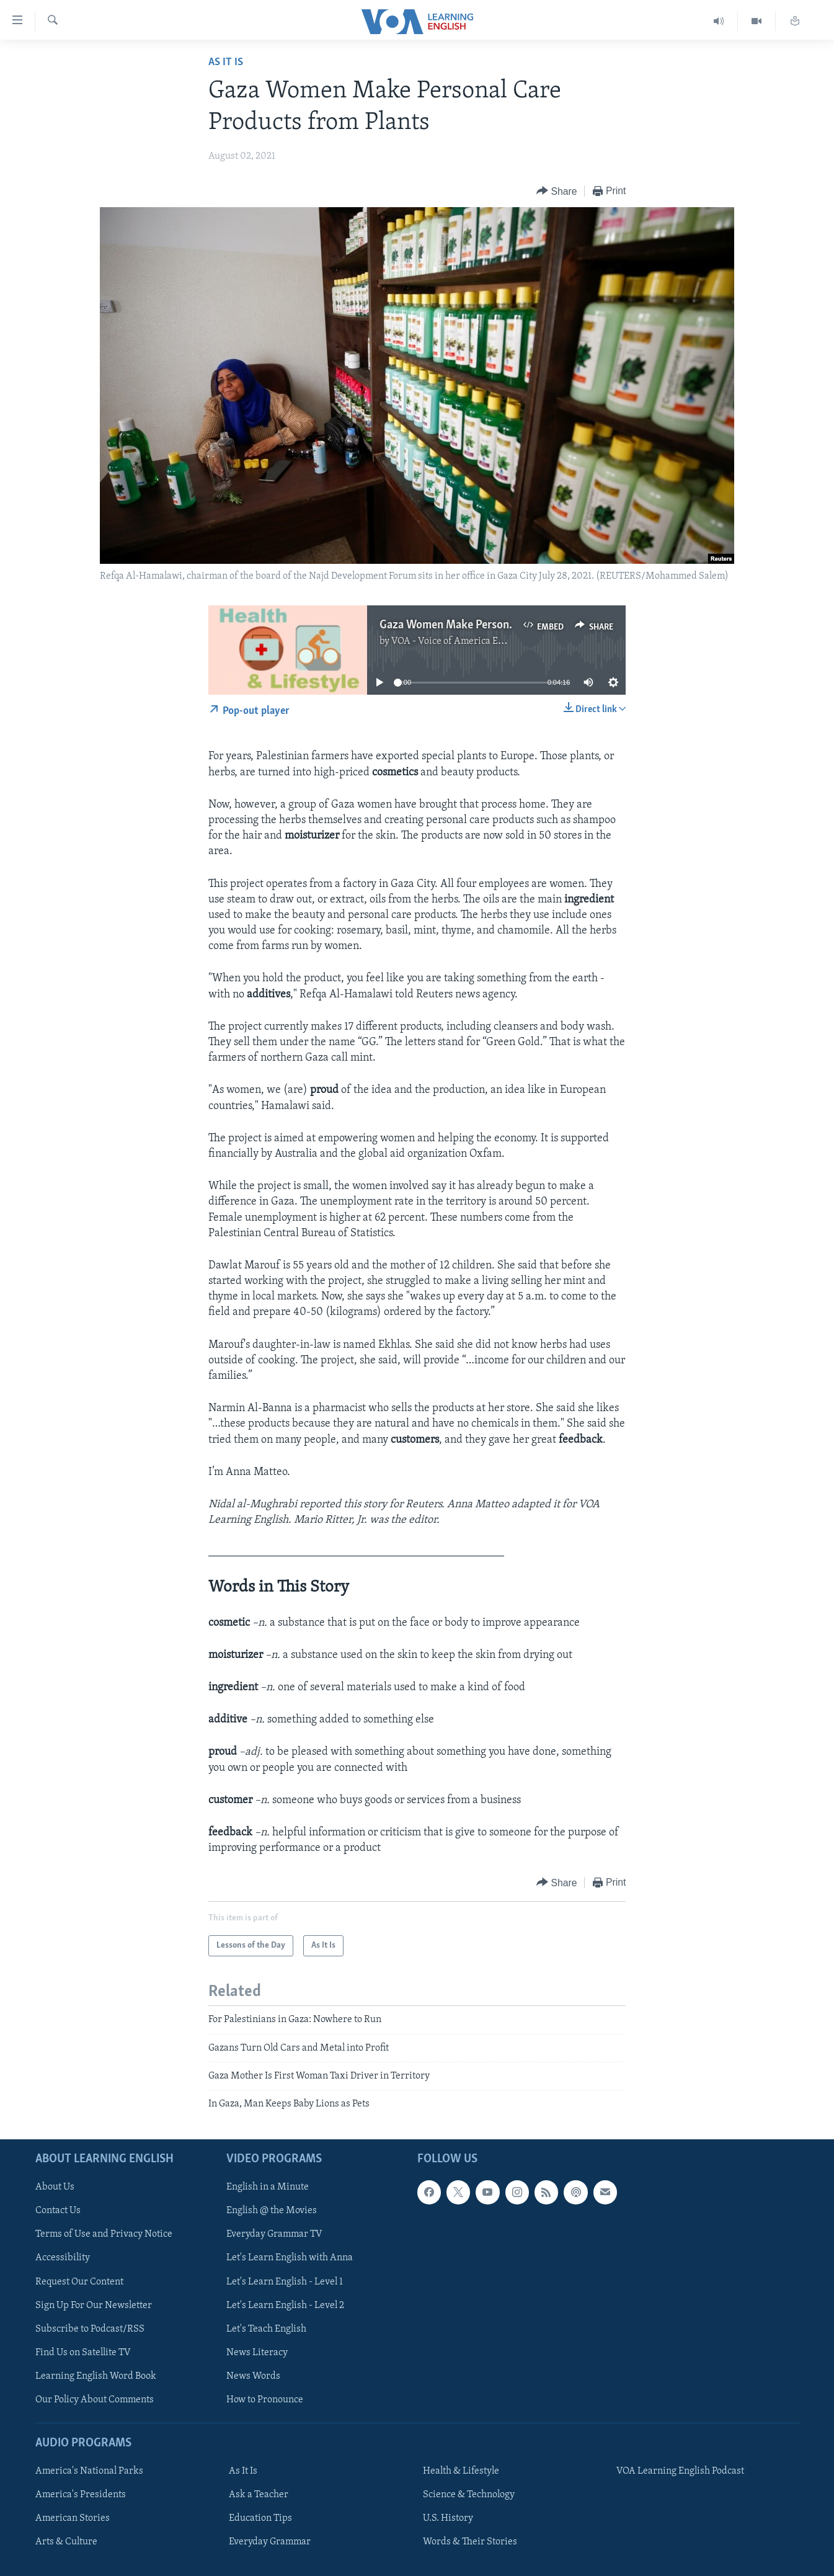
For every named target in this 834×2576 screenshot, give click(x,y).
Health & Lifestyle (461, 2471)
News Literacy (257, 2352)
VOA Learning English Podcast (680, 2471)
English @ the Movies (271, 2211)
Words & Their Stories (470, 2542)
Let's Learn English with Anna (289, 2258)
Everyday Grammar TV (274, 2234)
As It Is (225, 62)
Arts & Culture (66, 2542)
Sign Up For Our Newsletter (93, 2305)
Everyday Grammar (270, 2542)
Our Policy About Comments (94, 2400)
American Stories (72, 2518)
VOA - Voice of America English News (470, 641)
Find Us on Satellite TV (83, 2352)
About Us (54, 2187)
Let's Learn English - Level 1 (284, 2281)
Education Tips (260, 2518)
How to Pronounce (264, 2400)
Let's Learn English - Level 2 (285, 2305)
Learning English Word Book (95, 2376)
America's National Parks (89, 2471)
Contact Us (58, 2211)
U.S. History (448, 2518)
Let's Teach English (266, 2328)
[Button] (556, 191)
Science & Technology (469, 2495)
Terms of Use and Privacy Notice (103, 2234)
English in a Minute (267, 2187)
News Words (253, 2376)
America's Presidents (80, 2495)
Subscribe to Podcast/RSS (89, 2328)
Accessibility (62, 2258)
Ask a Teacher (258, 2495)
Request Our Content (79, 2281)
